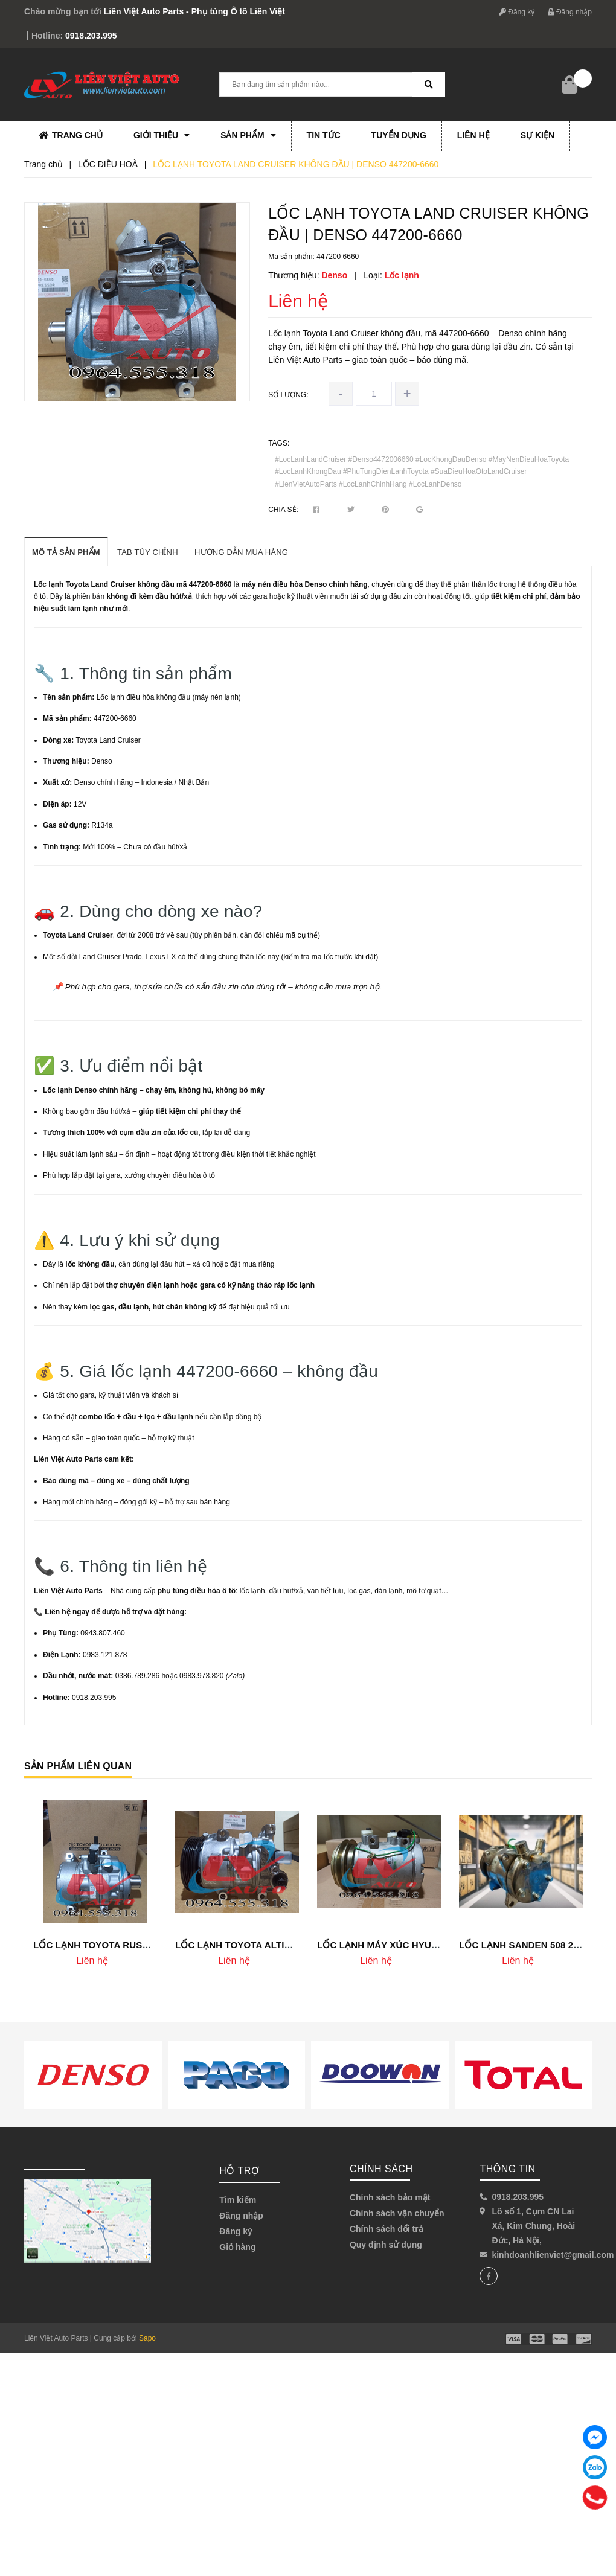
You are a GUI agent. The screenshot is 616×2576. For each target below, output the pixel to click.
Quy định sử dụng (386, 2244)
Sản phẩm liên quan (78, 1766)
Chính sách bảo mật (390, 2197)
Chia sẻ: (283, 509)
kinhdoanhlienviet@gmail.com (553, 2255)
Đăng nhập (570, 12)
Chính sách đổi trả (386, 2229)
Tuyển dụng (398, 135)
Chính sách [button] (381, 2169)
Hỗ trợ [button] (239, 2170)
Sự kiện (537, 135)
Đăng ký (516, 12)
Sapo (147, 2338)
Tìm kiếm (237, 2200)
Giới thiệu (161, 135)
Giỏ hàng (237, 2247)
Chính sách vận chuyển (397, 2213)
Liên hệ (473, 135)
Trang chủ (71, 135)
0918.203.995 (91, 35)
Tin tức (324, 135)
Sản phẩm (247, 135)
